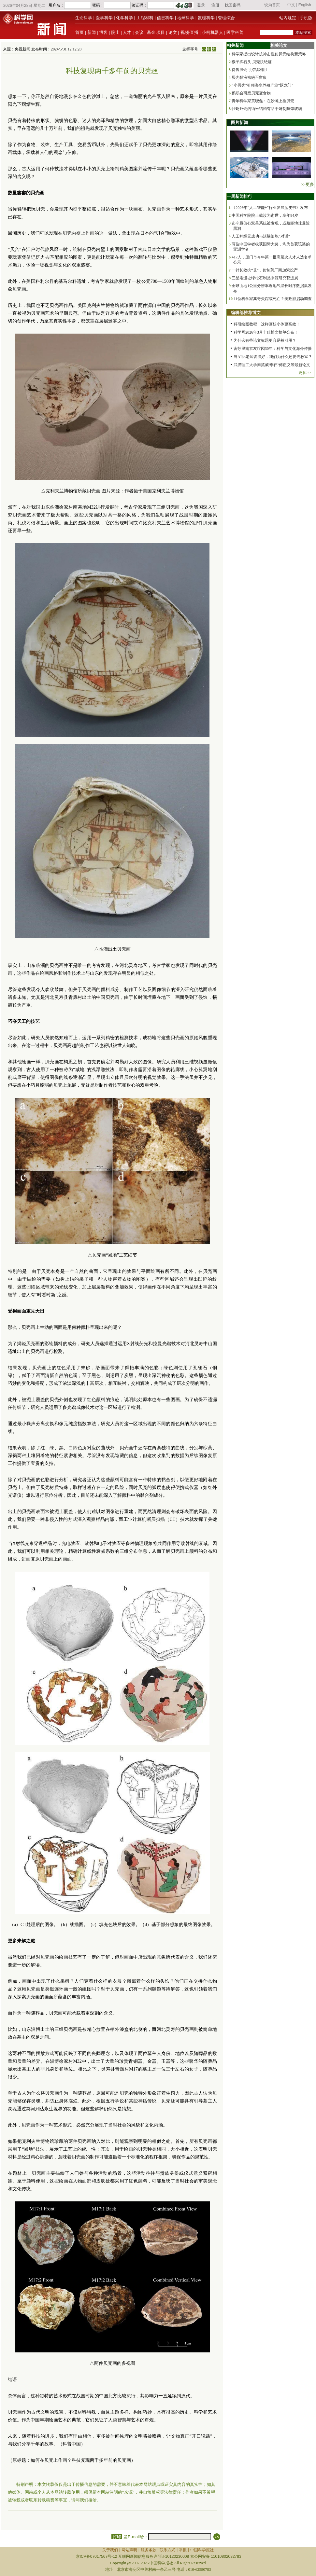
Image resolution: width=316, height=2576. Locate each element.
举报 (183, 2550)
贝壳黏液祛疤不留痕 (249, 77)
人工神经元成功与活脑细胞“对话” (261, 236)
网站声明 (129, 2550)
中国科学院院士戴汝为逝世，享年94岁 (265, 215)
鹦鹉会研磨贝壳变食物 (251, 93)
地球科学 (185, 17)
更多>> (304, 372)
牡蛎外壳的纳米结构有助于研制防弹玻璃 (267, 108)
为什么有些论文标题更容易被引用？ (265, 340)
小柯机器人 (212, 32)
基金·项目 (156, 32)
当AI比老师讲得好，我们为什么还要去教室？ (273, 356)
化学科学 (124, 17)
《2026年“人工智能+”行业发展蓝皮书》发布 (270, 207)
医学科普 (234, 32)
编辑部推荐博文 (246, 312)
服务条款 (148, 2550)
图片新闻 (239, 122)
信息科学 (165, 17)
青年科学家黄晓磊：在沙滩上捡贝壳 (263, 101)
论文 (172, 32)
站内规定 (287, 17)
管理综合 (226, 17)
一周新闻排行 (239, 196)
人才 (127, 32)
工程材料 (144, 17)
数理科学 (206, 17)
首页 (79, 32)
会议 (139, 32)
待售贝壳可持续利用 (249, 69)
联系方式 (167, 2550)
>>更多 (307, 184)
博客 (103, 32)
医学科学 (104, 17)
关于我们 (110, 2550)
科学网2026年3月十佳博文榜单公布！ (266, 332)
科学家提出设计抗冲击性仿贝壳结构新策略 (269, 54)
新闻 (91, 32)
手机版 (306, 17)
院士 (115, 32)
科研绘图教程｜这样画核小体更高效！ (267, 324)
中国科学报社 (202, 2550)
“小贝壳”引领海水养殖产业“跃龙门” (262, 85)
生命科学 (83, 17)
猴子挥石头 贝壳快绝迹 (252, 62)
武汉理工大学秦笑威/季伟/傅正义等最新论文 (272, 365)
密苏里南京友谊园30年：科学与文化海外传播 (273, 348)
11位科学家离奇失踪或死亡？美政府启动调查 (273, 298)
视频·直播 (189, 32)
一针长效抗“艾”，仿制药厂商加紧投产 (265, 270)
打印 (116, 2536)
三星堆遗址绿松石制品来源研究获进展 (265, 278)
